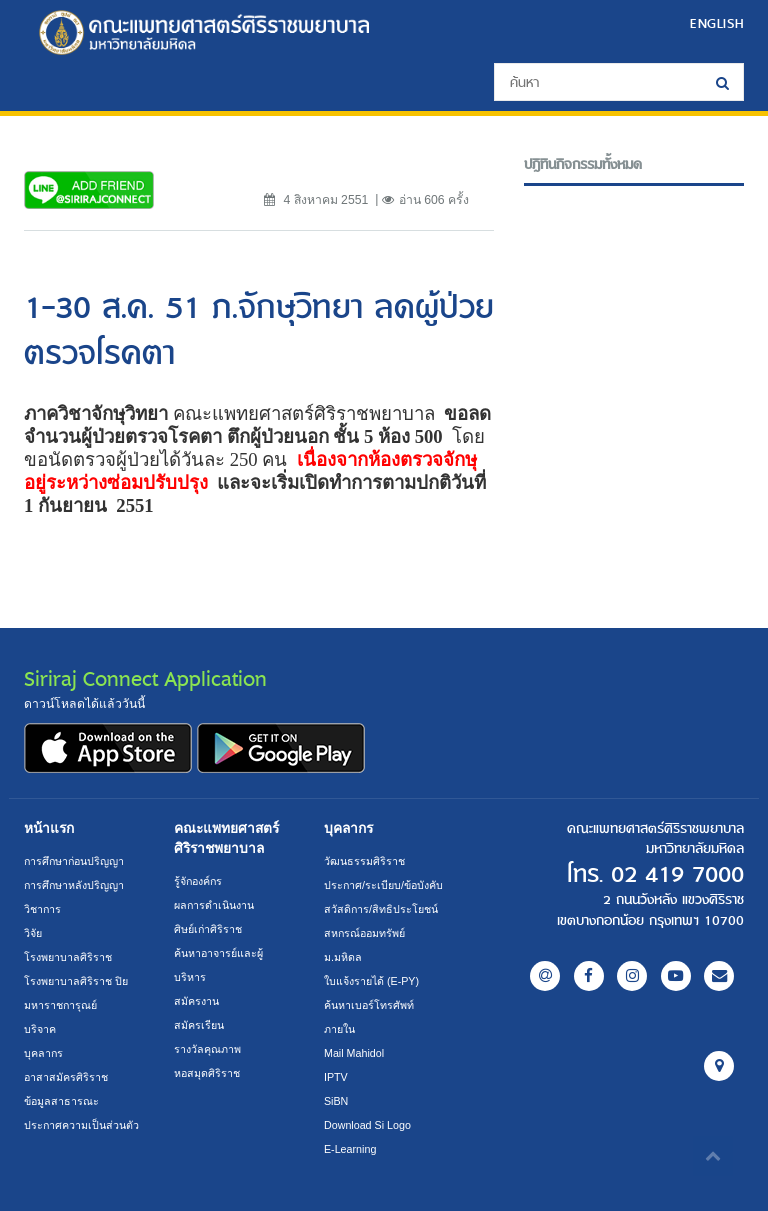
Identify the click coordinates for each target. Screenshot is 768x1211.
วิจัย (33, 933)
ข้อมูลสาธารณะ (61, 1101)
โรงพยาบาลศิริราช (68, 957)
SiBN (336, 1101)
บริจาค (40, 1029)
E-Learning (350, 1149)
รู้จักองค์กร (198, 881)
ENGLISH (717, 23)
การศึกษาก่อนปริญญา (74, 861)
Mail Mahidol (354, 1053)
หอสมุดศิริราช (207, 1073)
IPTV (336, 1077)
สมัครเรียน (199, 1025)
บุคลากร (43, 1053)
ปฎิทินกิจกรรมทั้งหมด (583, 165)
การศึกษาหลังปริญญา (74, 885)
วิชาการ (42, 909)
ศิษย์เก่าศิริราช (208, 929)
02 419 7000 (677, 875)
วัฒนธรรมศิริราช (364, 861)
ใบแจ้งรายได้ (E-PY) (371, 981)
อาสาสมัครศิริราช (66, 1077)
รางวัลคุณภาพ (207, 1049)
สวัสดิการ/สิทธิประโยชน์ (381, 909)
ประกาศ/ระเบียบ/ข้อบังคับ (383, 885)
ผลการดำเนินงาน (214, 905)
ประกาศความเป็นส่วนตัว (81, 1125)
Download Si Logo (367, 1125)
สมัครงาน (196, 1001)
